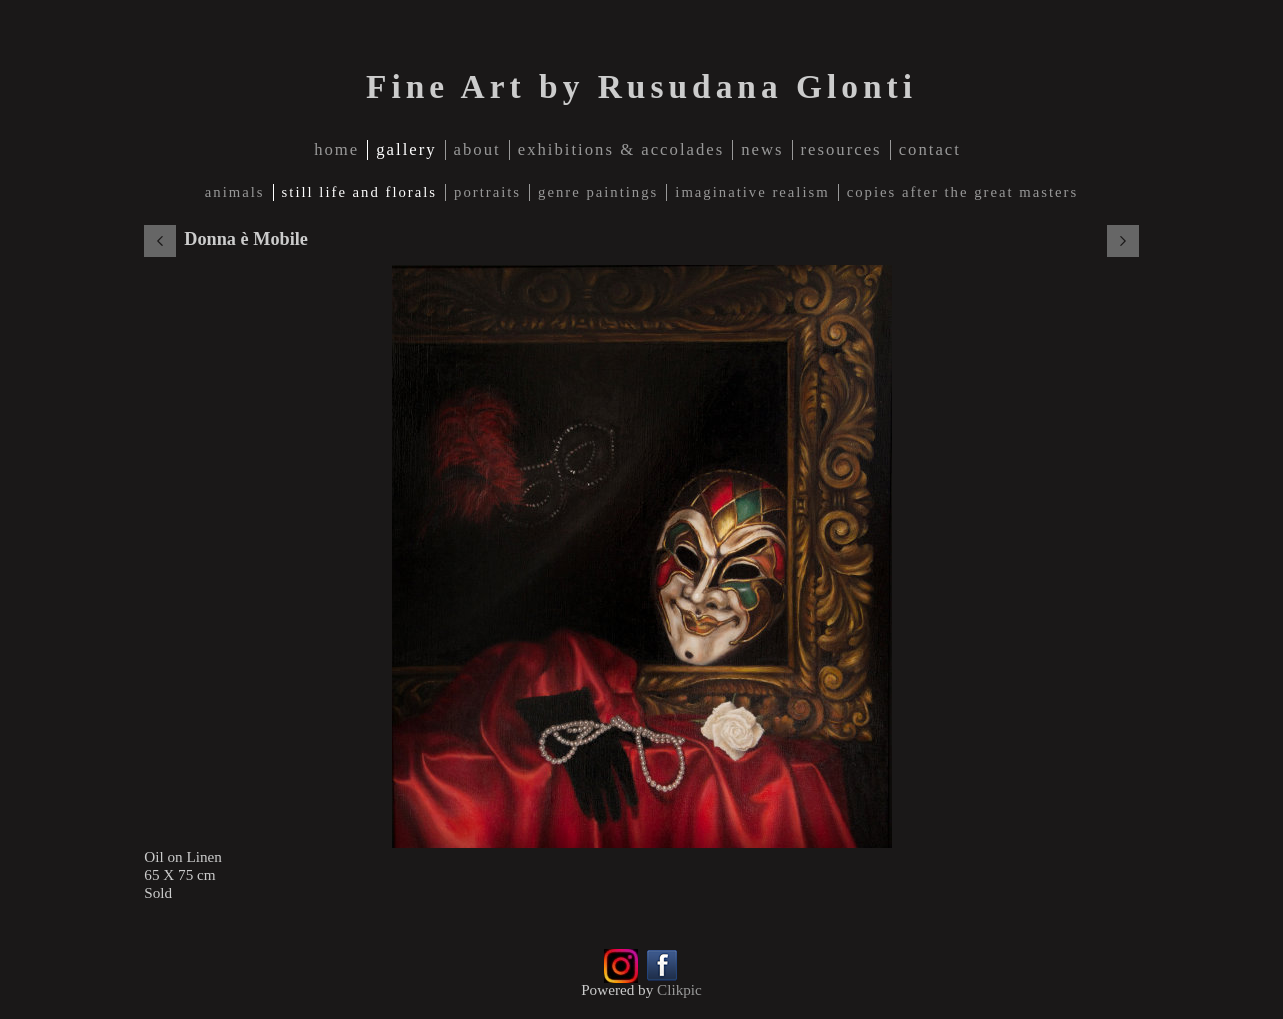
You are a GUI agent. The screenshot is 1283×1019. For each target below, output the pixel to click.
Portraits (487, 192)
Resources (841, 149)
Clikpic (679, 989)
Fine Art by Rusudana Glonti (641, 86)
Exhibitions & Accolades (621, 149)
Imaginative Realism (752, 192)
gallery (406, 149)
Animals (235, 192)
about (477, 149)
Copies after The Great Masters (962, 192)
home (336, 149)
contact (930, 149)
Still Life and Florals (359, 192)
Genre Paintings (598, 192)
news (762, 149)
